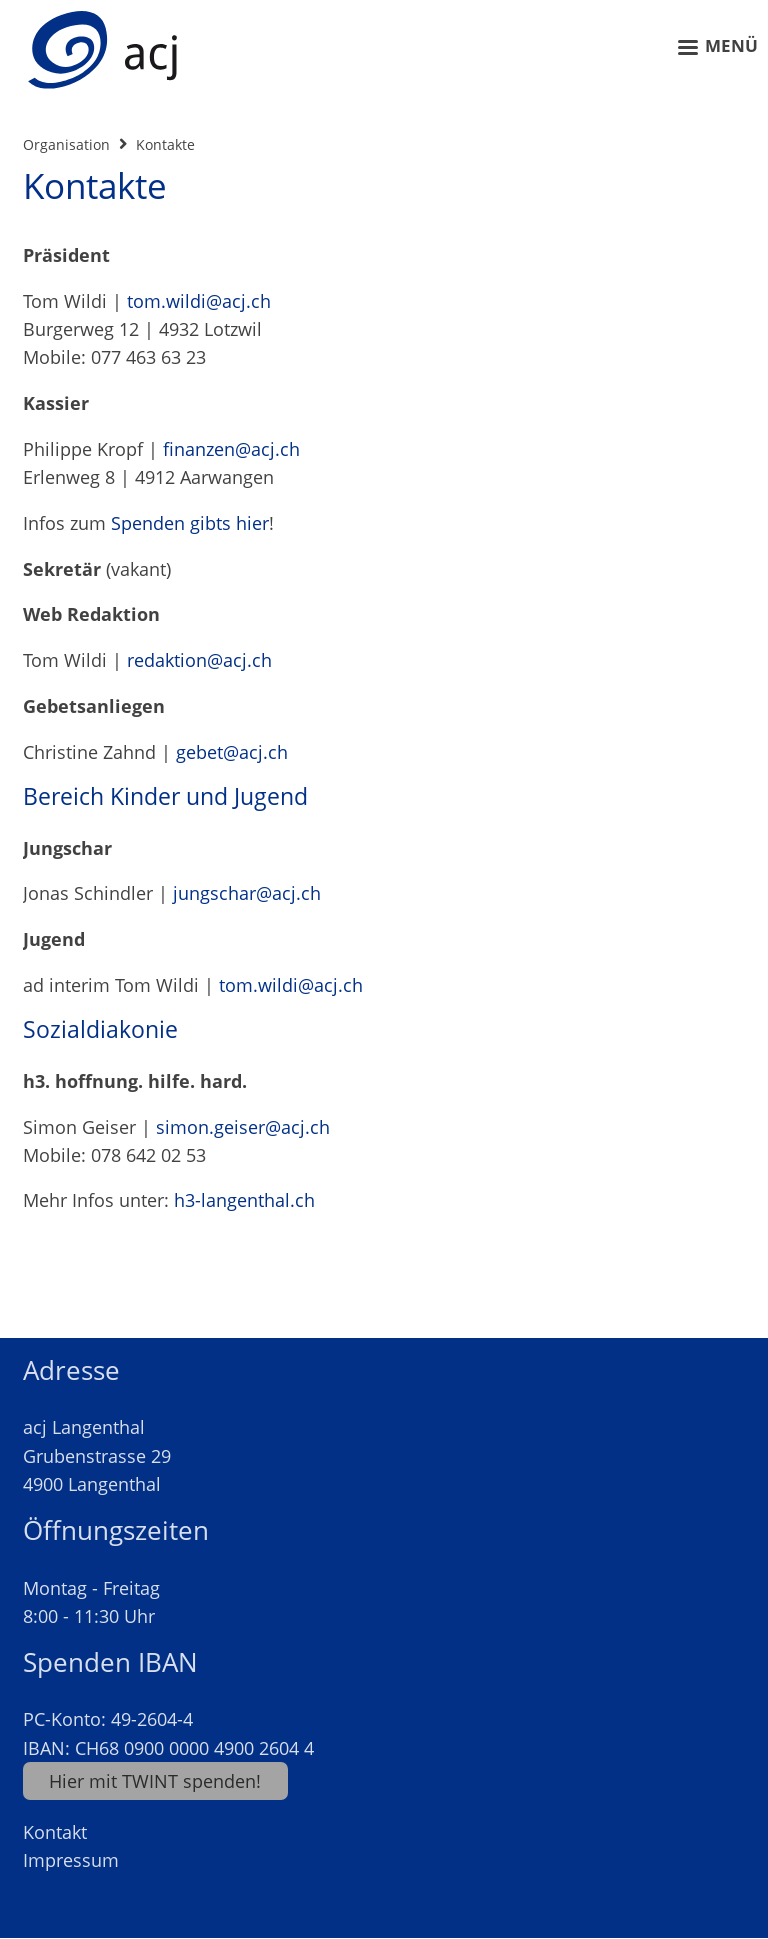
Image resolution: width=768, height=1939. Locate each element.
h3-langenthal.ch (244, 1200)
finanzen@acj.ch (231, 449)
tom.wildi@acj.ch (199, 301)
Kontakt (55, 1832)
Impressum (71, 1860)
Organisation (66, 144)
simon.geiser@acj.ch (243, 1127)
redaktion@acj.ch (199, 660)
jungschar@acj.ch (247, 893)
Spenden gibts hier (190, 523)
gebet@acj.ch (232, 752)
